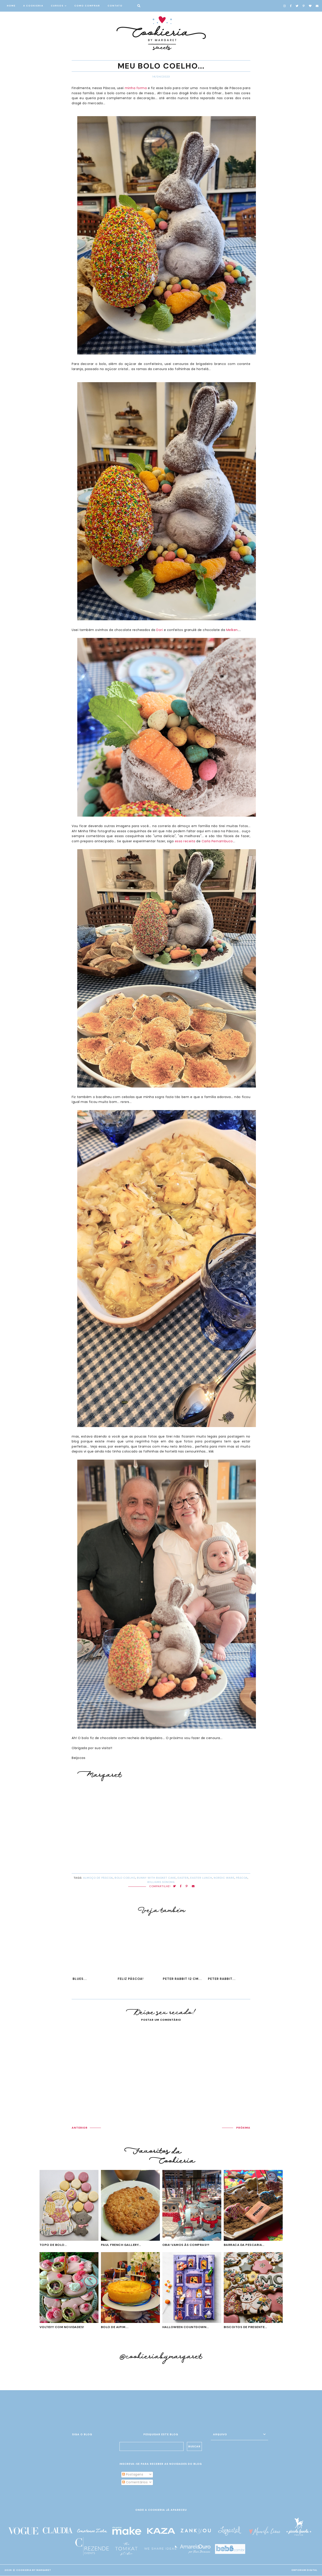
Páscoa (242, 1878)
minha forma (136, 88)
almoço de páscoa (98, 1878)
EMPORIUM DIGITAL (305, 2570)
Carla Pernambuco (217, 841)
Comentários (135, 2482)
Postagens (132, 2474)
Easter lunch (201, 1878)
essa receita (185, 841)
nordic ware (224, 1878)
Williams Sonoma (161, 1882)
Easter (183, 1878)
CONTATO (115, 5)
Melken (232, 630)
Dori (159, 630)
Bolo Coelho (125, 1878)
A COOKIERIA (33, 5)
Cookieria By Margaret (33, 2570)
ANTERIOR (80, 2128)
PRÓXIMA (243, 2128)
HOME (11, 5)
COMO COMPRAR (87, 5)
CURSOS (57, 5)
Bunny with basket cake (156, 1878)
